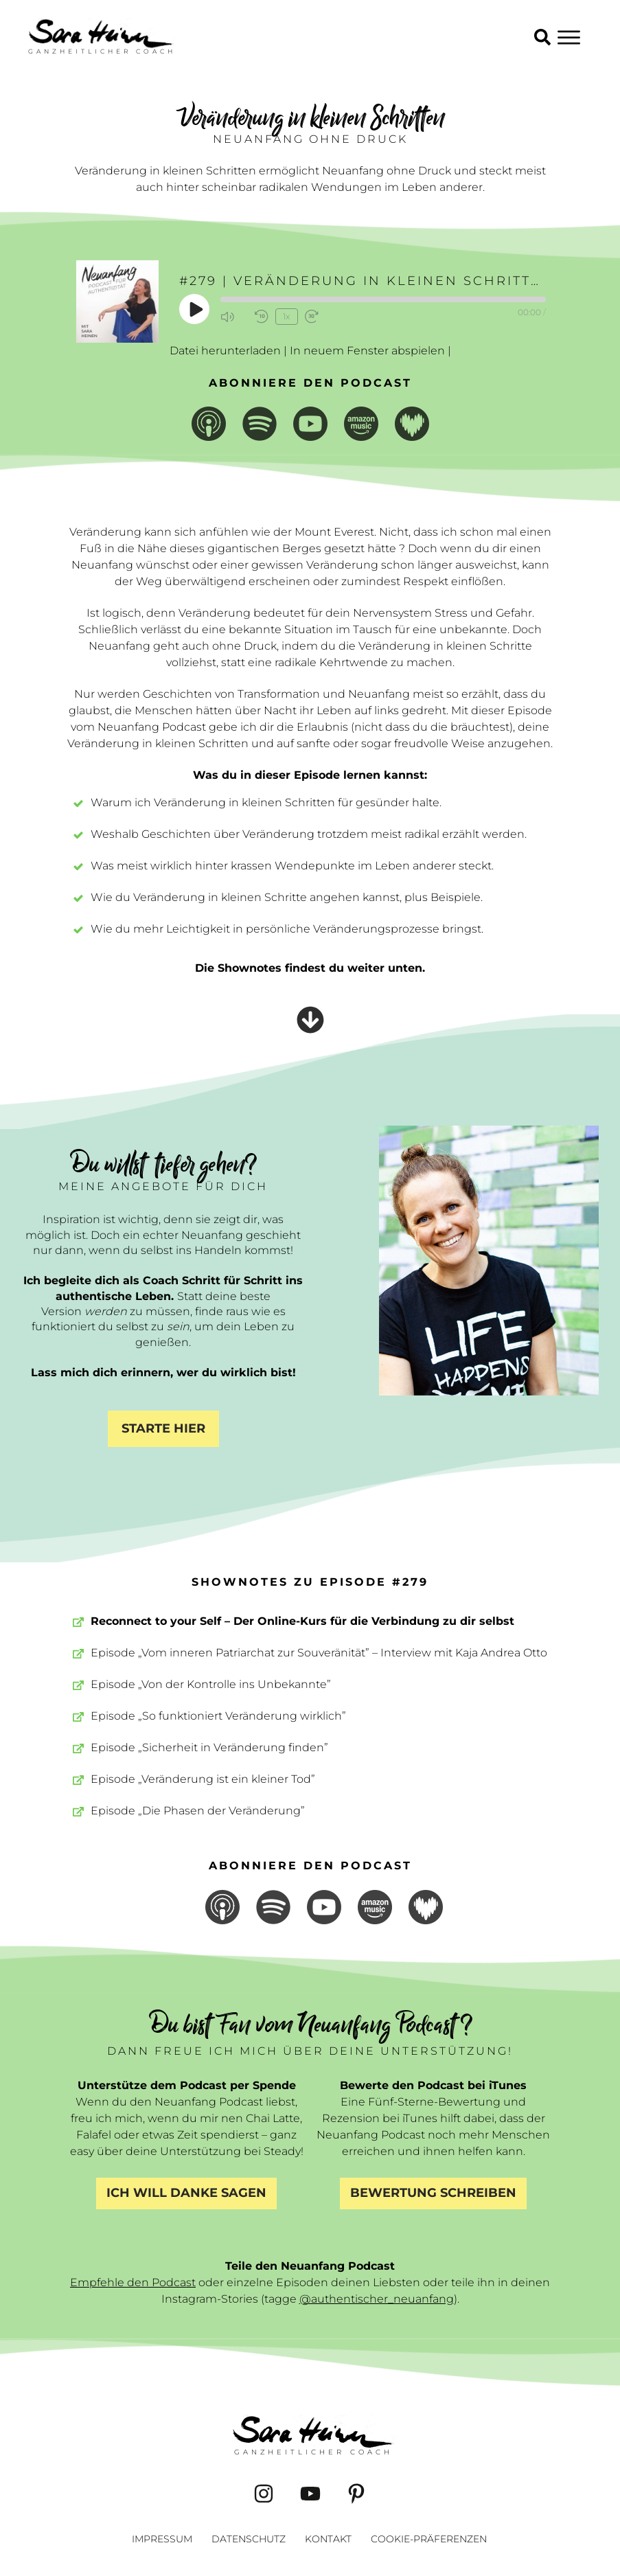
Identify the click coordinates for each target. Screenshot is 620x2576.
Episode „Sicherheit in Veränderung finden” (209, 1747)
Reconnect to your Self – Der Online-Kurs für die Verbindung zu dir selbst (302, 1621)
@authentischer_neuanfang (376, 2298)
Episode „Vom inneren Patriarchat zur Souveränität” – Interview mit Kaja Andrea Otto (319, 1652)
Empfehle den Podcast (133, 2282)
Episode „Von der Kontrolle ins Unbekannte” (211, 1684)
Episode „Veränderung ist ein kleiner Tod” (203, 1779)
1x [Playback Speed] (286, 316)
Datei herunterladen (225, 350)
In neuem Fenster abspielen (367, 350)
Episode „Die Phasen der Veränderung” (198, 1810)
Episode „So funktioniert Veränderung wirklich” (218, 1715)
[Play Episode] (195, 309)
